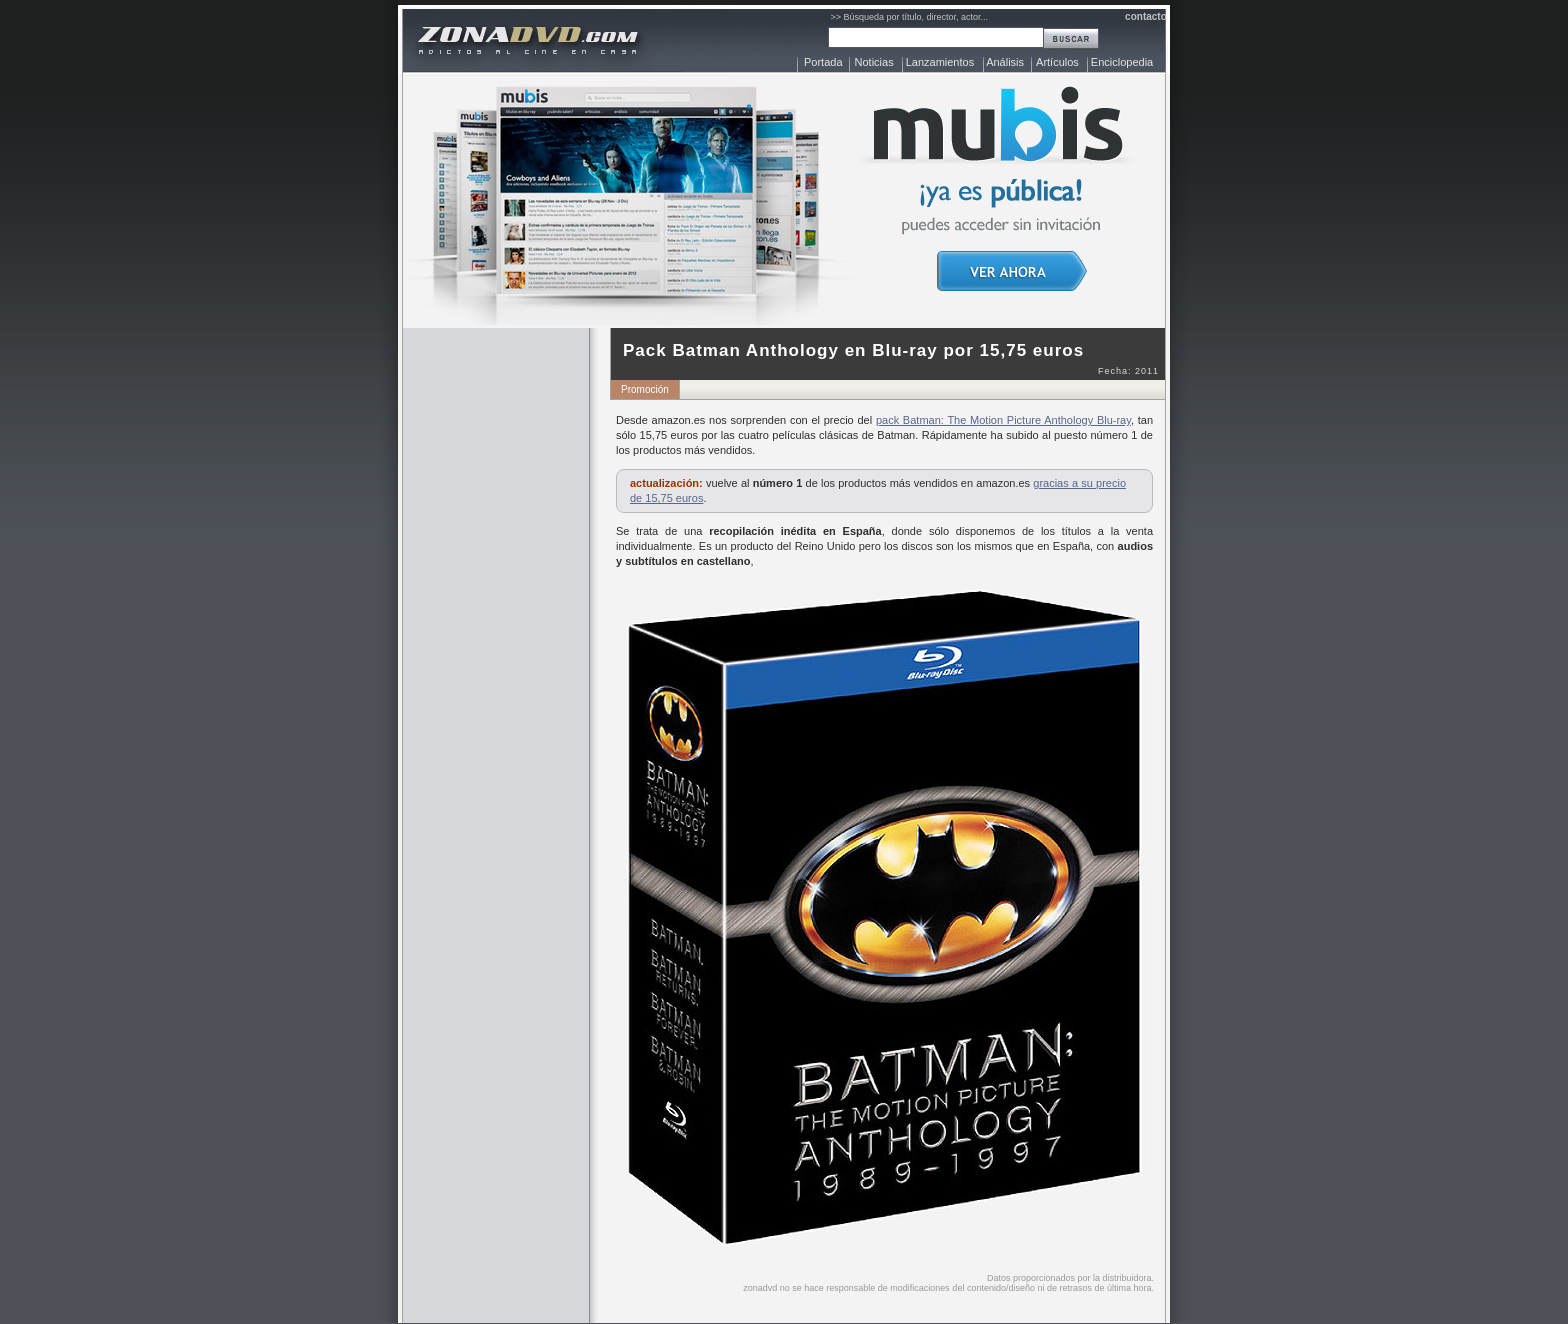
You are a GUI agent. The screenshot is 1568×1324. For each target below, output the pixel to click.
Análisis (1005, 62)
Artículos (1057, 62)
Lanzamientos (940, 62)
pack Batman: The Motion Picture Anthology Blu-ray (1003, 420)
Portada (823, 62)
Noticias (874, 62)
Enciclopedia (1122, 62)
